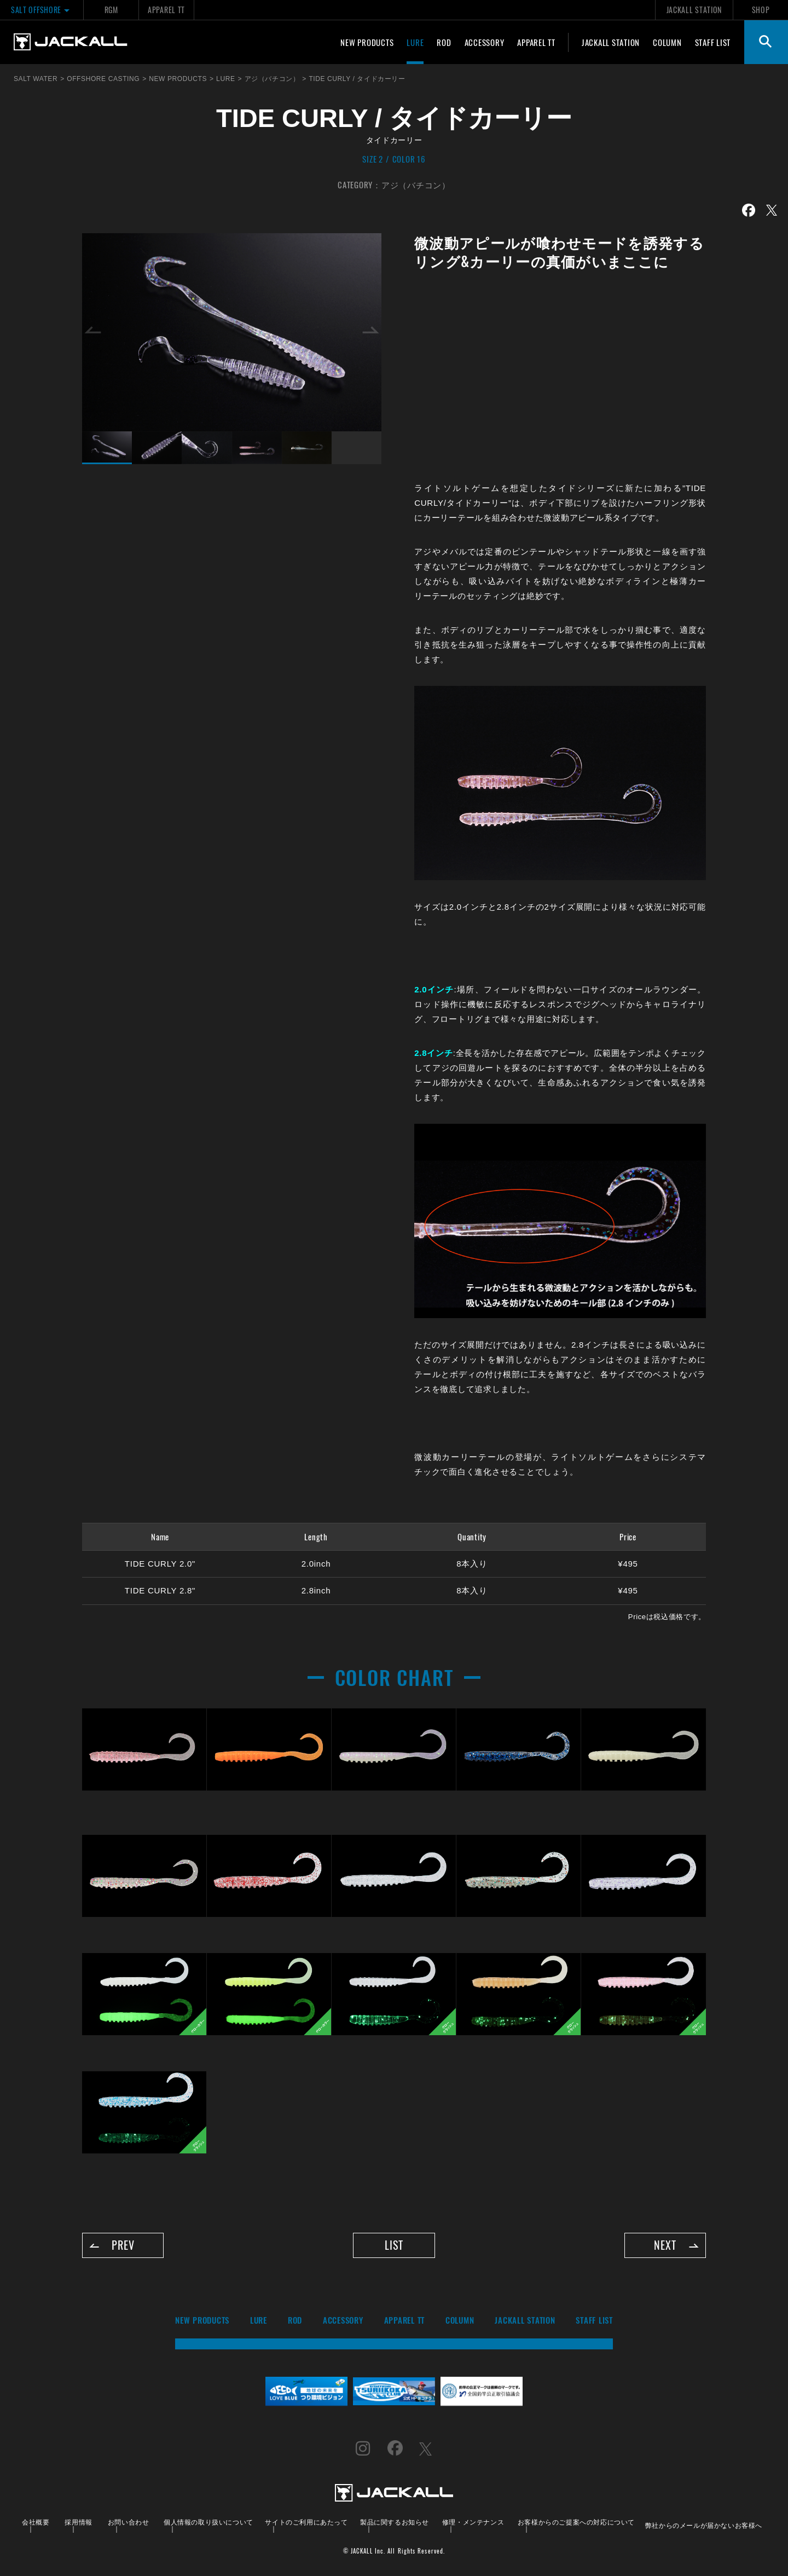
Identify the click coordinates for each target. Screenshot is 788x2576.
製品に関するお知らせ (394, 2521)
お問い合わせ (128, 2521)
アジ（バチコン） (415, 184)
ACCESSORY (485, 42)
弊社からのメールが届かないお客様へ (703, 2525)
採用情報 (78, 2521)
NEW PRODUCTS (366, 42)
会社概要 (35, 2521)
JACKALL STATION (694, 9)
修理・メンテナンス (473, 2521)
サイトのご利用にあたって (306, 2521)
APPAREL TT (166, 9)
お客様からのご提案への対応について (576, 2521)
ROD (444, 42)
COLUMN (667, 42)
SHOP (761, 9)
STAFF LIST (713, 42)
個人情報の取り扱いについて (208, 2521)
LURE (415, 42)
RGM (111, 9)
